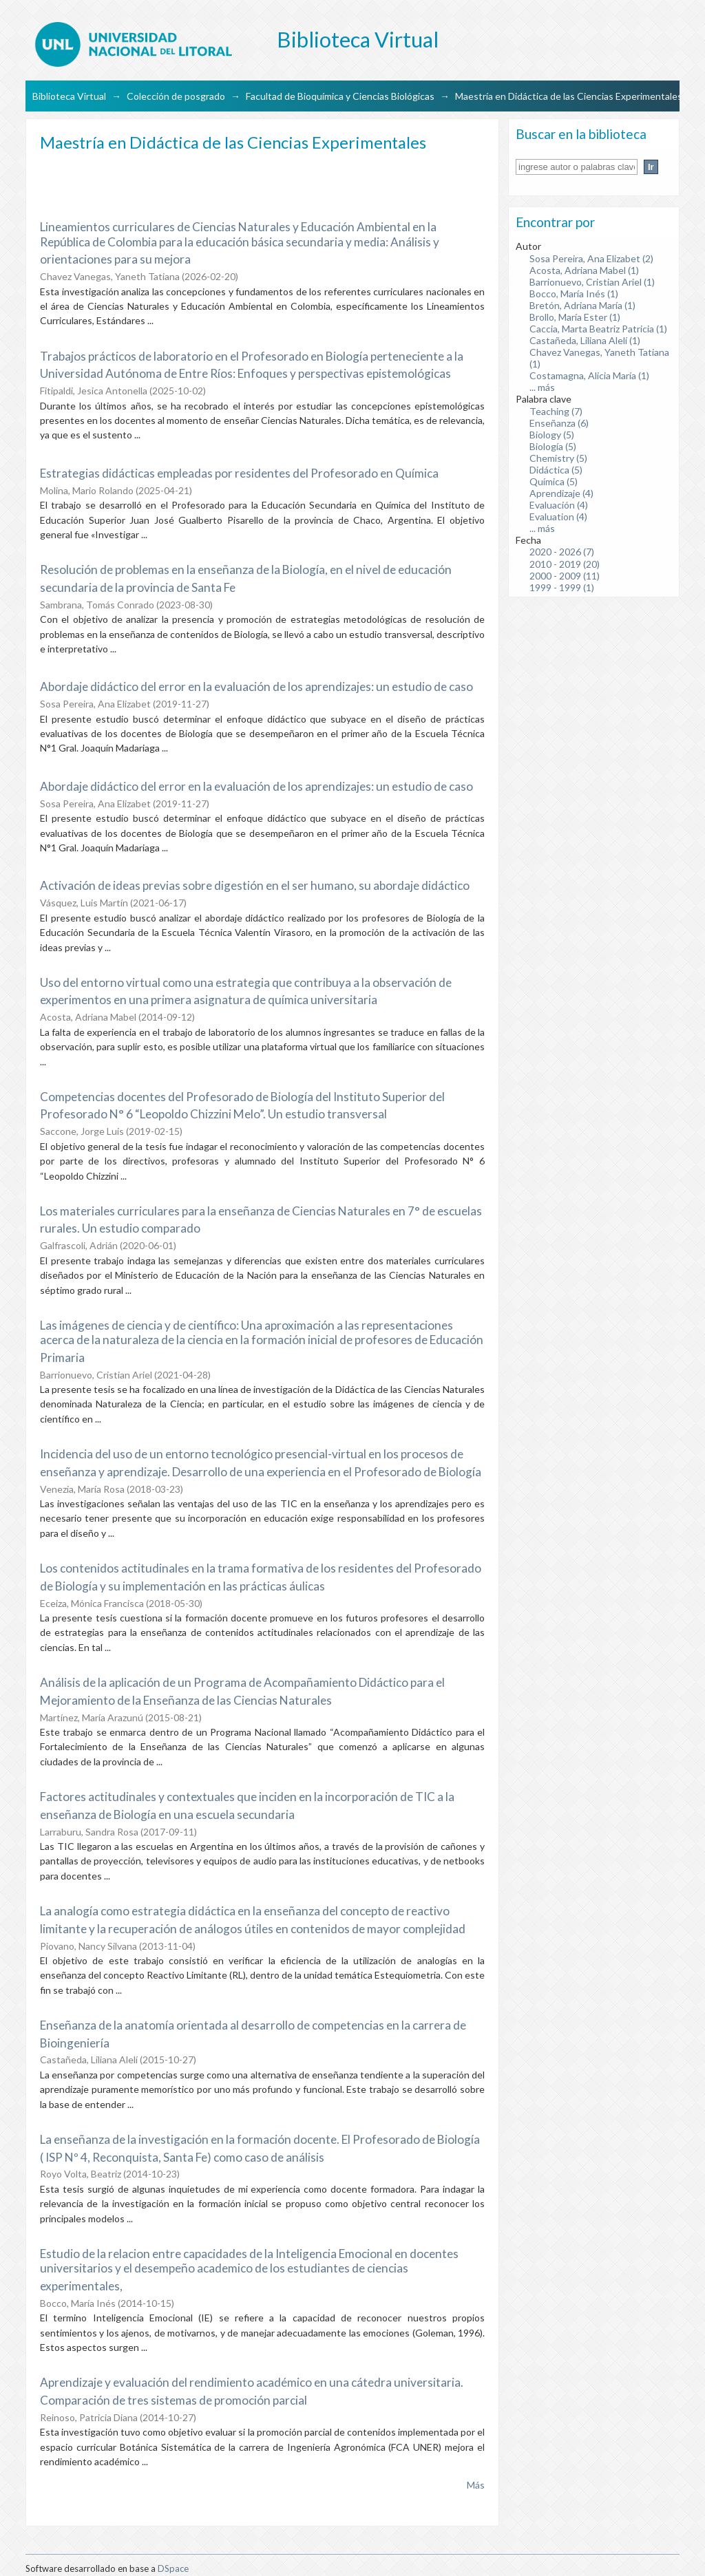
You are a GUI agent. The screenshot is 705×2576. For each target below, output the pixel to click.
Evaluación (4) (558, 505)
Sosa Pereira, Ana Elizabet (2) (591, 258)
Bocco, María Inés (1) (573, 293)
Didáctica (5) (555, 470)
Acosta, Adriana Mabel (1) (584, 270)
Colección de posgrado (176, 96)
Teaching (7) (555, 411)
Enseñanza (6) (559, 423)
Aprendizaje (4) (561, 493)
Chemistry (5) (558, 458)
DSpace (173, 2568)
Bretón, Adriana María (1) (582, 305)
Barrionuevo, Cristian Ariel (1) (592, 282)
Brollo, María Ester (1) (574, 317)
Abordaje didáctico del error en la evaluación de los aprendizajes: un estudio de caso (256, 686)
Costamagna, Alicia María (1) (589, 375)
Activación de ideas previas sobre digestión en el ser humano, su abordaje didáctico (255, 885)
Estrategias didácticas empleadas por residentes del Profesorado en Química (239, 473)
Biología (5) (552, 446)
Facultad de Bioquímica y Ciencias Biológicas (340, 96)
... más (542, 387)
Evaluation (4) (558, 516)
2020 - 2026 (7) (561, 551)
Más (476, 2485)
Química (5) (553, 481)
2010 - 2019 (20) (564, 564)
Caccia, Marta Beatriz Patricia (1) (598, 328)
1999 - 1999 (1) (561, 587)
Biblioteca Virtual (69, 96)
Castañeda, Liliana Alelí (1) (584, 340)
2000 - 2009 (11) (564, 576)
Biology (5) (551, 434)
